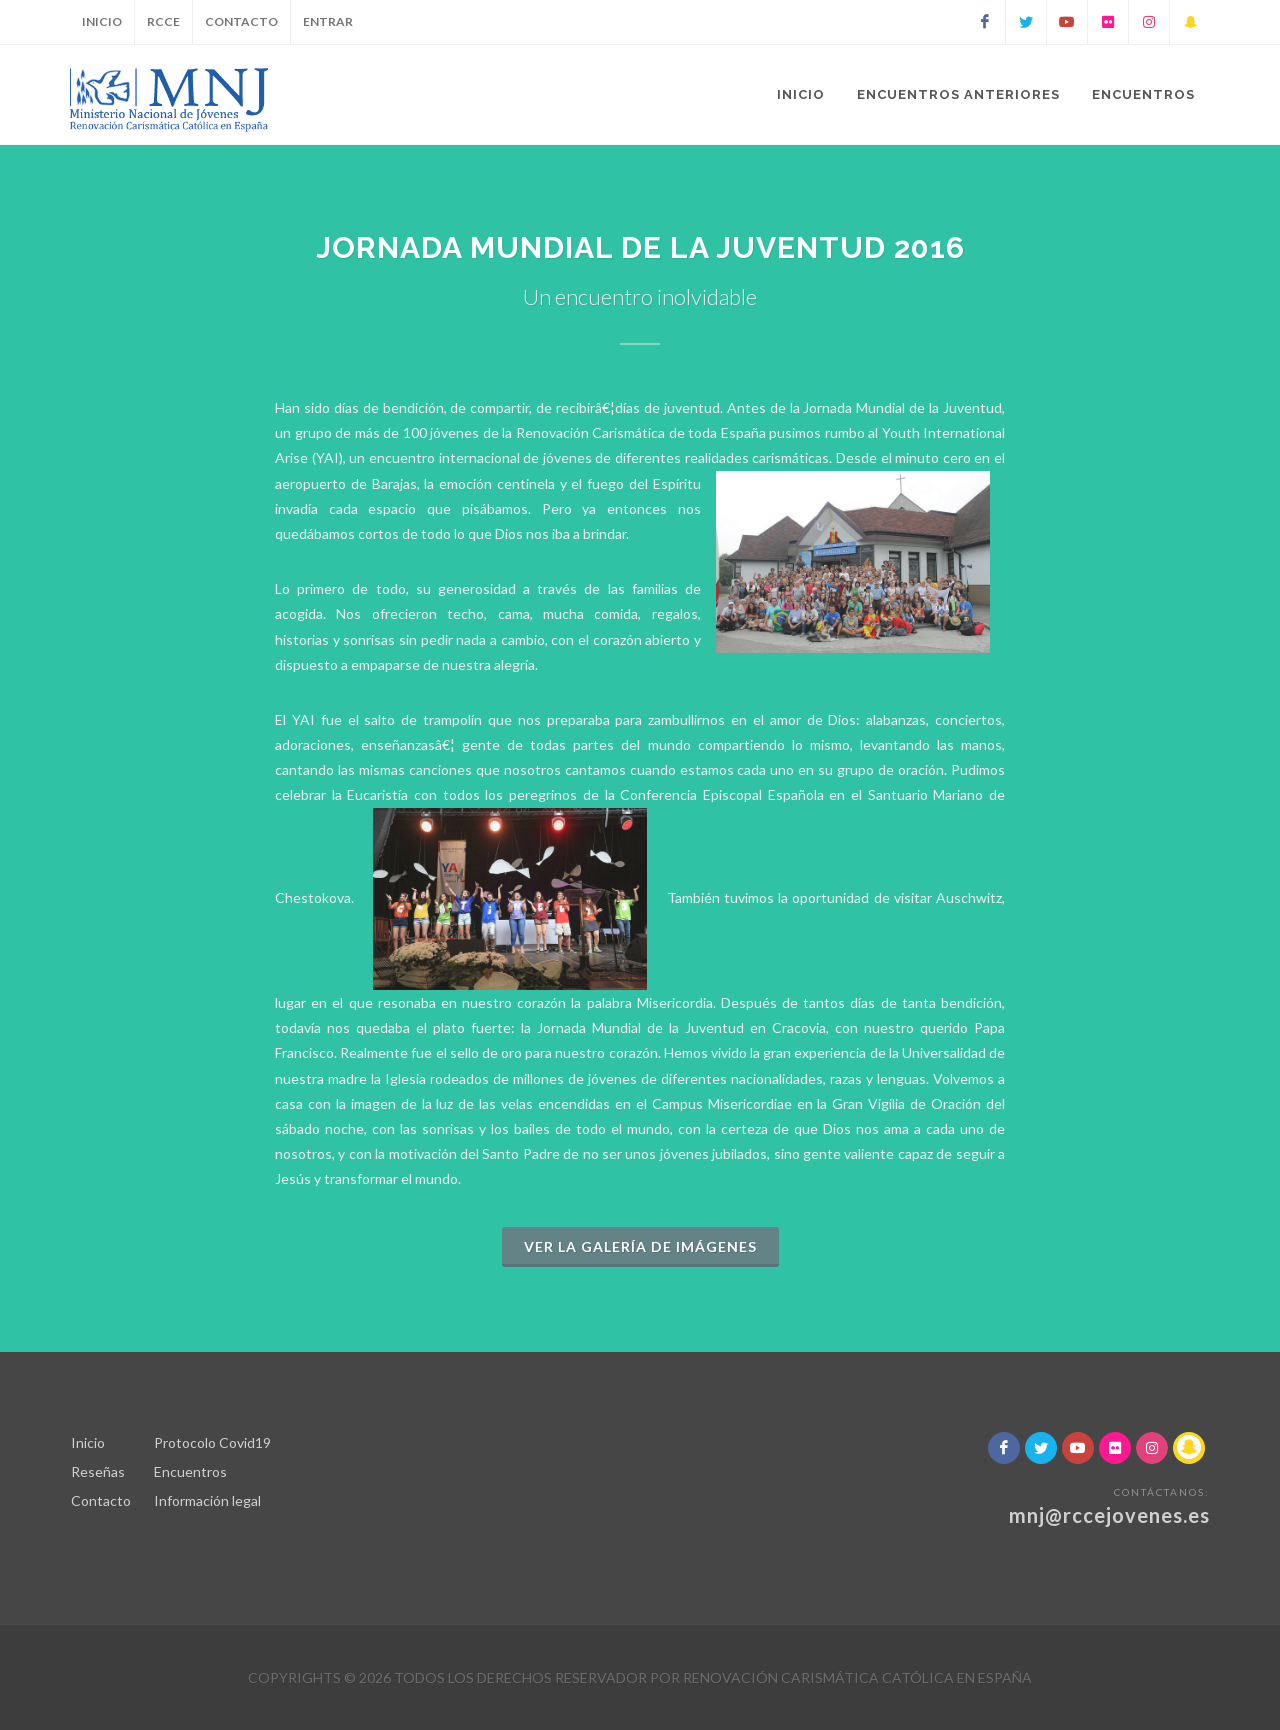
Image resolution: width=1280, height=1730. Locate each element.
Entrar (328, 21)
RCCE (163, 21)
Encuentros (190, 1471)
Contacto (241, 21)
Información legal (207, 1500)
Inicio (102, 21)
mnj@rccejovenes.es (1109, 1515)
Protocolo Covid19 (212, 1442)
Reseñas (98, 1471)
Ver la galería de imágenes (640, 1246)
